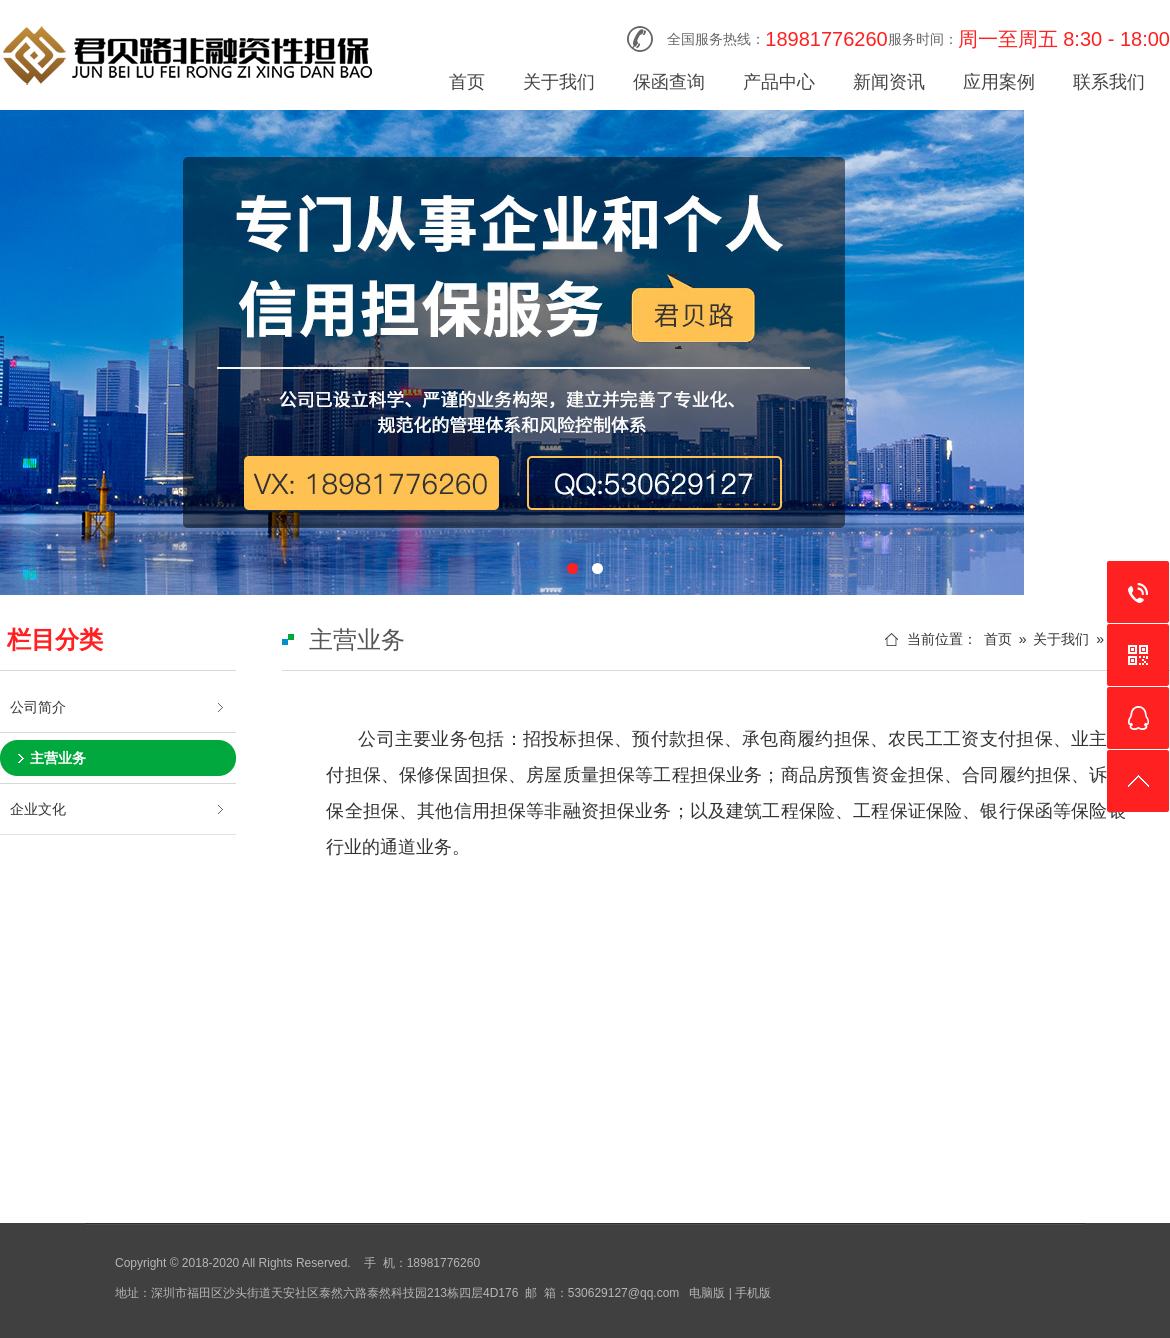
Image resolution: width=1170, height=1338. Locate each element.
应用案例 (999, 82)
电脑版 (707, 1293)
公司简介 (38, 707)
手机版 (753, 1293)
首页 (467, 82)
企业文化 (38, 809)
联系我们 (1109, 82)
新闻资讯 (889, 82)
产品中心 (779, 82)
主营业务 (58, 758)
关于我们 (559, 82)
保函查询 (669, 82)
